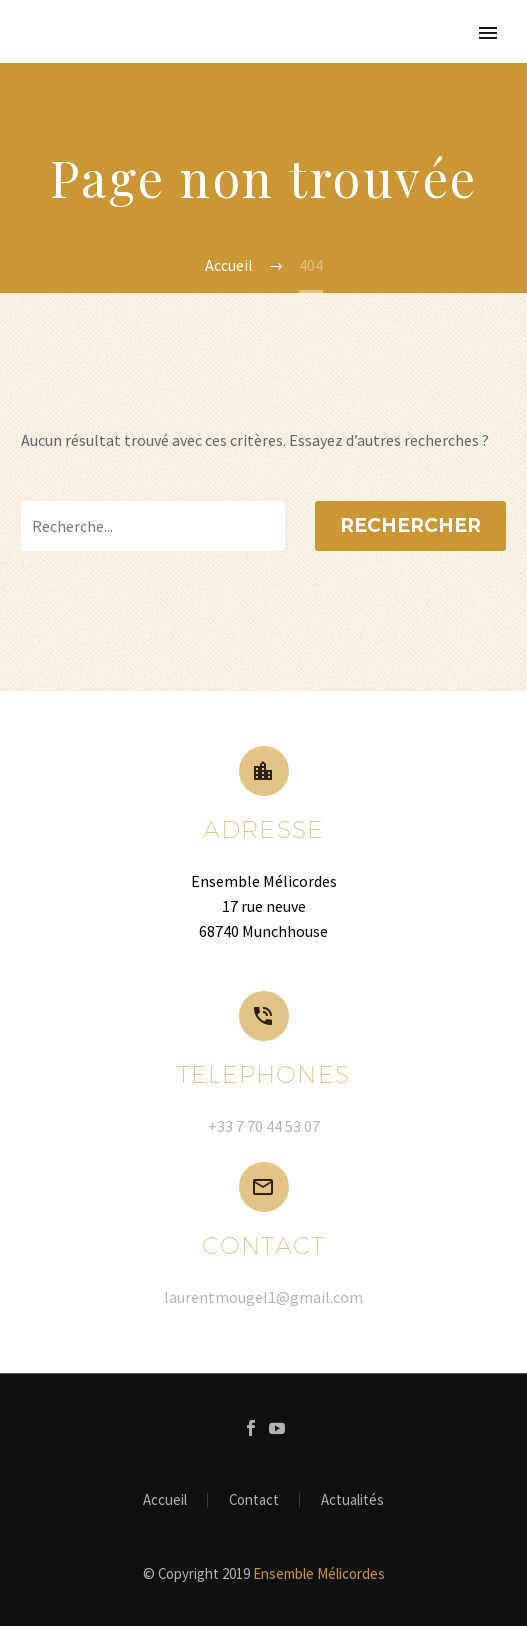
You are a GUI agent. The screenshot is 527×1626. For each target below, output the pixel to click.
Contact (254, 1500)
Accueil (165, 1500)
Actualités (352, 1500)
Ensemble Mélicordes (319, 1573)
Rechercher (410, 525)
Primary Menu (488, 33)
